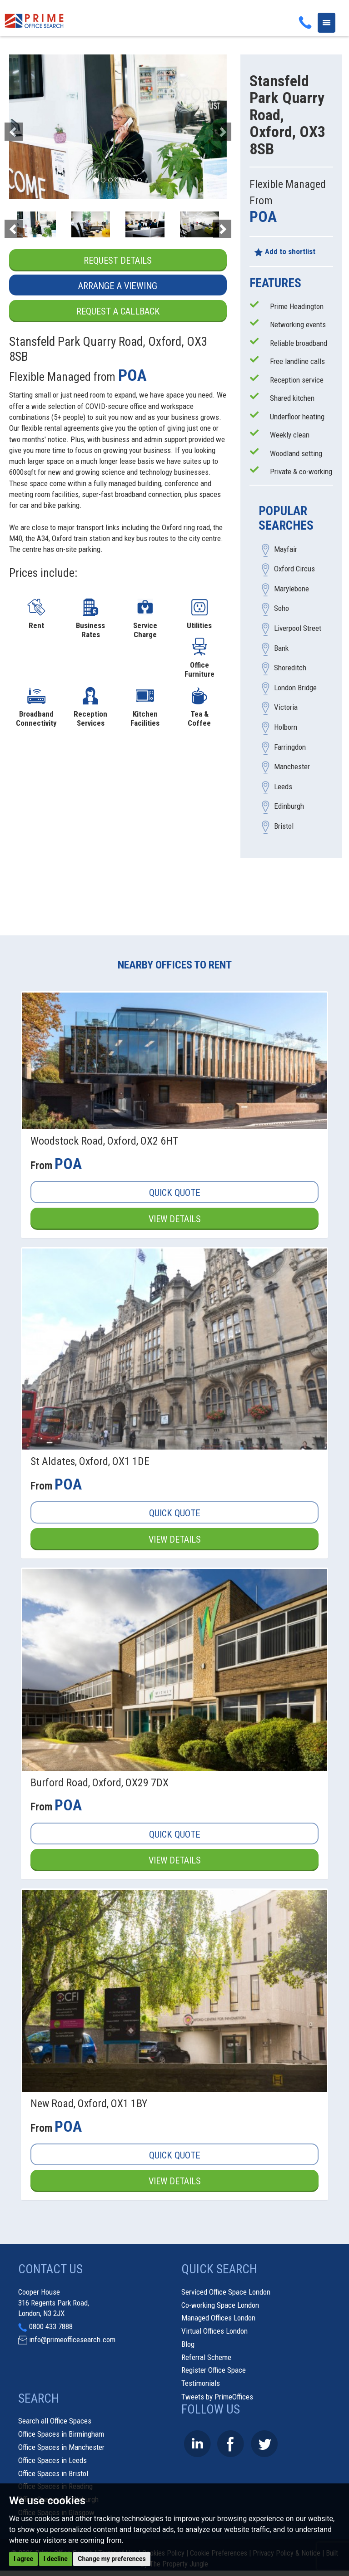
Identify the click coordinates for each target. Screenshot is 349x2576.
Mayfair (285, 549)
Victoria (286, 707)
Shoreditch (290, 668)
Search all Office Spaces (54, 2421)
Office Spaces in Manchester (61, 2447)
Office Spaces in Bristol (53, 2473)
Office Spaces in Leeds (52, 2460)
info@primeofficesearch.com (72, 2340)
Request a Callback (117, 311)
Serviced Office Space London (225, 2292)
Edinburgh (289, 806)
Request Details (118, 260)
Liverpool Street (297, 628)
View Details (174, 1219)
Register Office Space (213, 2370)
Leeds (283, 786)
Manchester (292, 767)
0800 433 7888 (51, 2326)
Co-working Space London (220, 2305)
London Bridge (295, 687)
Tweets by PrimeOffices (217, 2397)
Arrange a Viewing (117, 285)
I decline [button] (56, 2558)
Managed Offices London (218, 2318)
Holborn (285, 727)
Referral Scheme (206, 2357)
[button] (25, 126)
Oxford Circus (294, 569)
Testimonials (200, 2384)
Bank (281, 648)
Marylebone (291, 588)
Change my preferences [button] (111, 2558)
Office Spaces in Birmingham (61, 2434)
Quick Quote (174, 1193)
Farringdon (290, 747)
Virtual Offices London (214, 2331)
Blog (187, 2344)
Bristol (284, 826)
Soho (281, 608)
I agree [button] (23, 2558)
